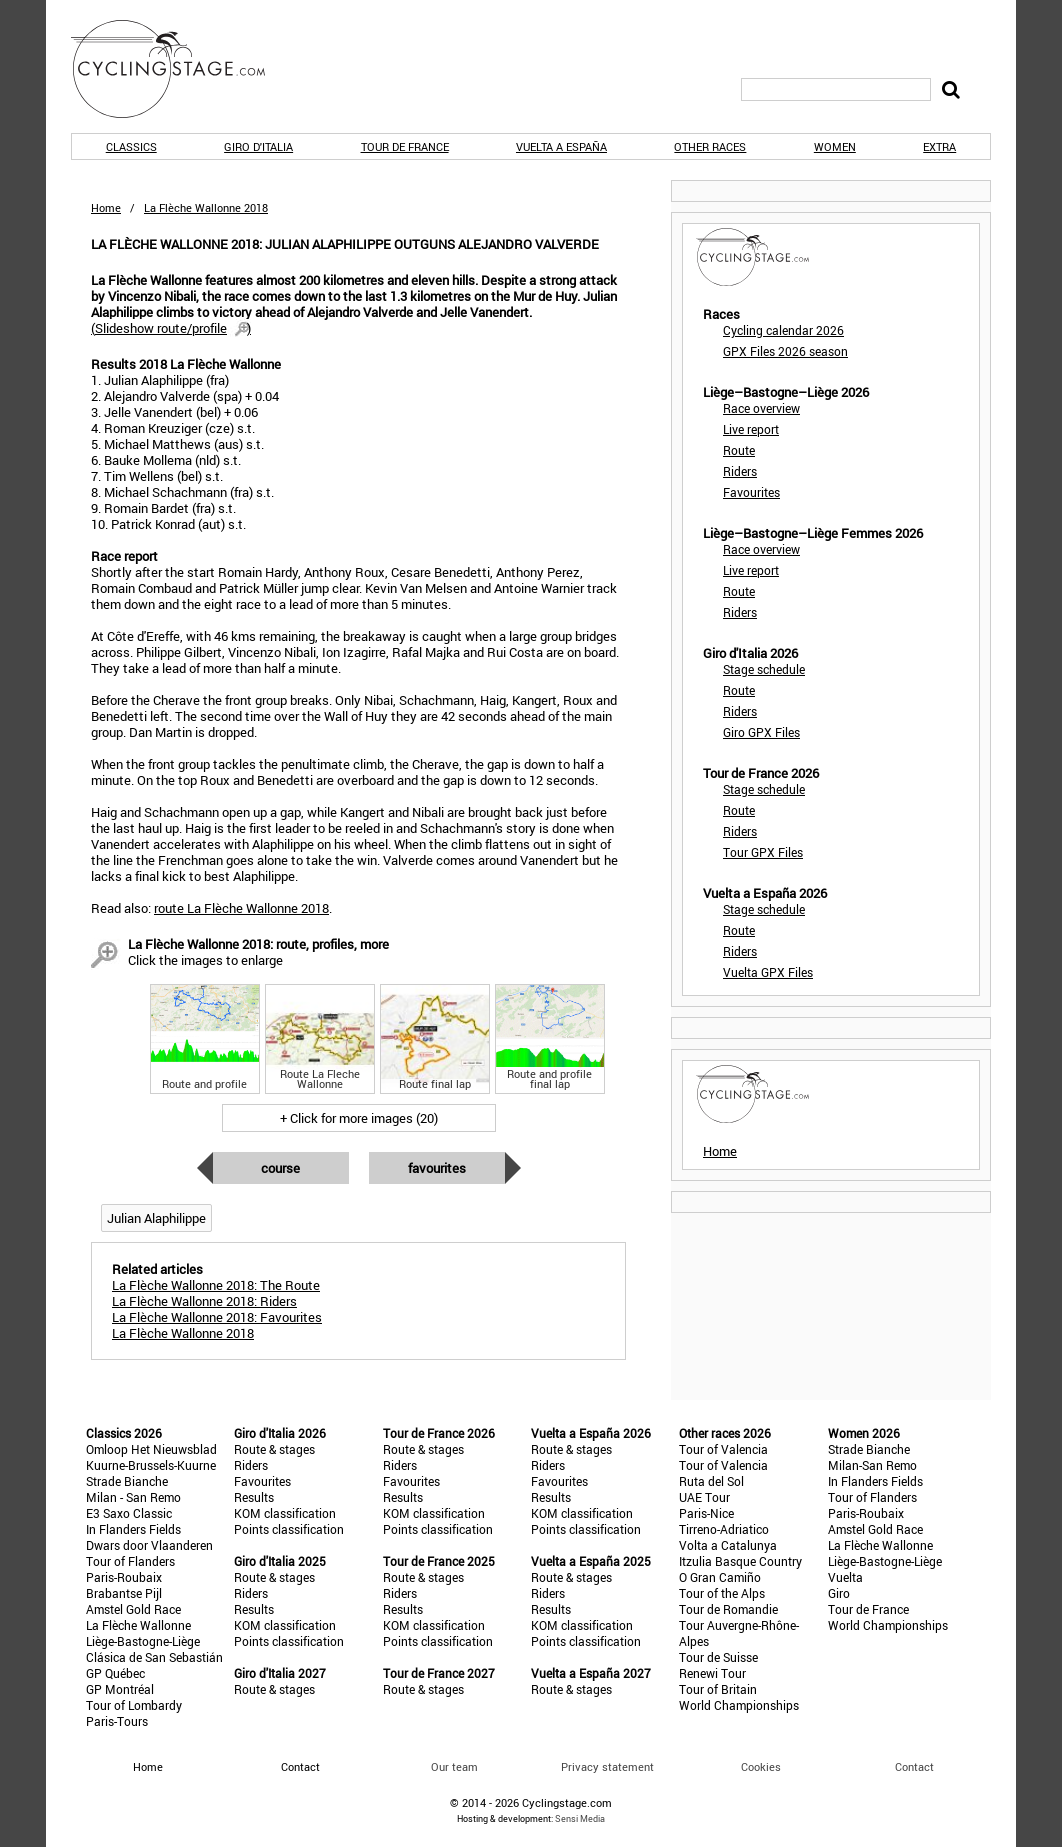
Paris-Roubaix (124, 1577)
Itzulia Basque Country (740, 1561)
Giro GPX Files (761, 732)
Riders (740, 471)
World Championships (739, 1705)
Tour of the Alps (722, 1593)
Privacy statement (607, 1766)
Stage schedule (764, 669)
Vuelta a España (561, 146)
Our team (454, 1766)
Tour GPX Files (763, 852)
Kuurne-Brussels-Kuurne (151, 1465)
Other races (710, 146)
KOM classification (285, 1513)
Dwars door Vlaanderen (149, 1545)
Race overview (761, 408)
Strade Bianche (127, 1481)
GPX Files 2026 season (785, 351)
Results (254, 1497)
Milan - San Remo (133, 1497)
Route (739, 450)
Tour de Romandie (728, 1609)
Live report (751, 429)
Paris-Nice (706, 1513)
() (171, 328)
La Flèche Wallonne (138, 1625)
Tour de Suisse (718, 1657)
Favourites (437, 1168)
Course (280, 1168)
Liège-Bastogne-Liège (143, 1641)
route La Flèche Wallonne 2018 (241, 908)
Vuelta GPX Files (768, 972)
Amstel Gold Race (133, 1609)
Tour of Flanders (130, 1561)
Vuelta (845, 1577)
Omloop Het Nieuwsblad (151, 1449)
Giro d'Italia (258, 146)
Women (835, 146)
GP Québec (115, 1673)
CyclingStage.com (181, 69)
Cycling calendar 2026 (783, 330)
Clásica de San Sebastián (154, 1657)
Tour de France (405, 146)
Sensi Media (580, 1818)
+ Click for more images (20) (359, 1118)
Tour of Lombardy (134, 1705)
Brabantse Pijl (124, 1593)
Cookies (761, 1766)
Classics (131, 146)
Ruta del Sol (711, 1481)
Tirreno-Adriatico (724, 1529)
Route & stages (274, 1449)
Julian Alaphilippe (156, 1218)
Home (106, 207)
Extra (939, 146)
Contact (914, 1766)
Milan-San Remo (872, 1465)
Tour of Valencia (723, 1449)
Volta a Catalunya (728, 1545)
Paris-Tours (117, 1721)
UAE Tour (704, 1497)
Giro (839, 1593)
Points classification (289, 1529)
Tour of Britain (718, 1689)
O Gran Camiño (720, 1577)
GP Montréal (120, 1689)
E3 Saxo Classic (129, 1513)
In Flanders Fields (133, 1529)
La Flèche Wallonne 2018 (183, 1333)
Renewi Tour (712, 1673)
